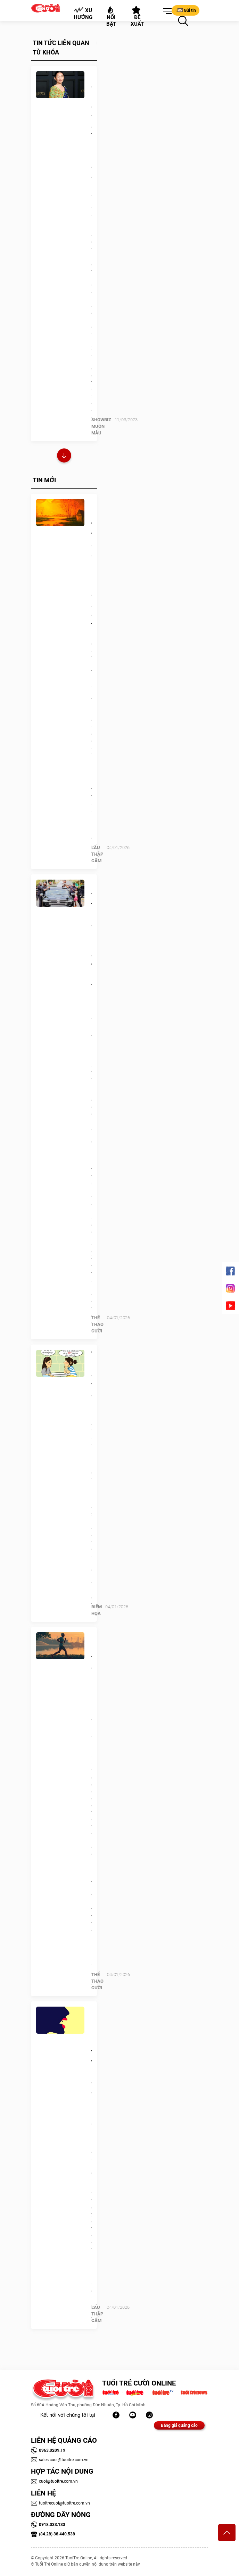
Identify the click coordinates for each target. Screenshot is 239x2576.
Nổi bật (111, 16)
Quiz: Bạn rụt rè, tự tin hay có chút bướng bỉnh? (91, 2062)
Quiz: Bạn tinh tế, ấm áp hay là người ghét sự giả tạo (91, 564)
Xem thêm (64, 456)
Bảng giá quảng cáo (179, 2425)
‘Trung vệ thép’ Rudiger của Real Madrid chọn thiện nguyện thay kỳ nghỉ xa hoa (91, 955)
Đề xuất (137, 16)
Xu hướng (83, 13)
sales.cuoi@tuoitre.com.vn (60, 2459)
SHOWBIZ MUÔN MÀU (101, 426)
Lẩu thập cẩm (97, 854)
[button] (166, 11)
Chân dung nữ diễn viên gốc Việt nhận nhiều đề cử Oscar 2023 (91, 136)
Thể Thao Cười (97, 1324)
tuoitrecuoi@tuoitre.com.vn (60, 2503)
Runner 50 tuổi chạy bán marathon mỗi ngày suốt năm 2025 (91, 1687)
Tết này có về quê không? (91, 1380)
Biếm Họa (96, 1610)
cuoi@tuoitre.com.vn (54, 2481)
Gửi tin (185, 10)
